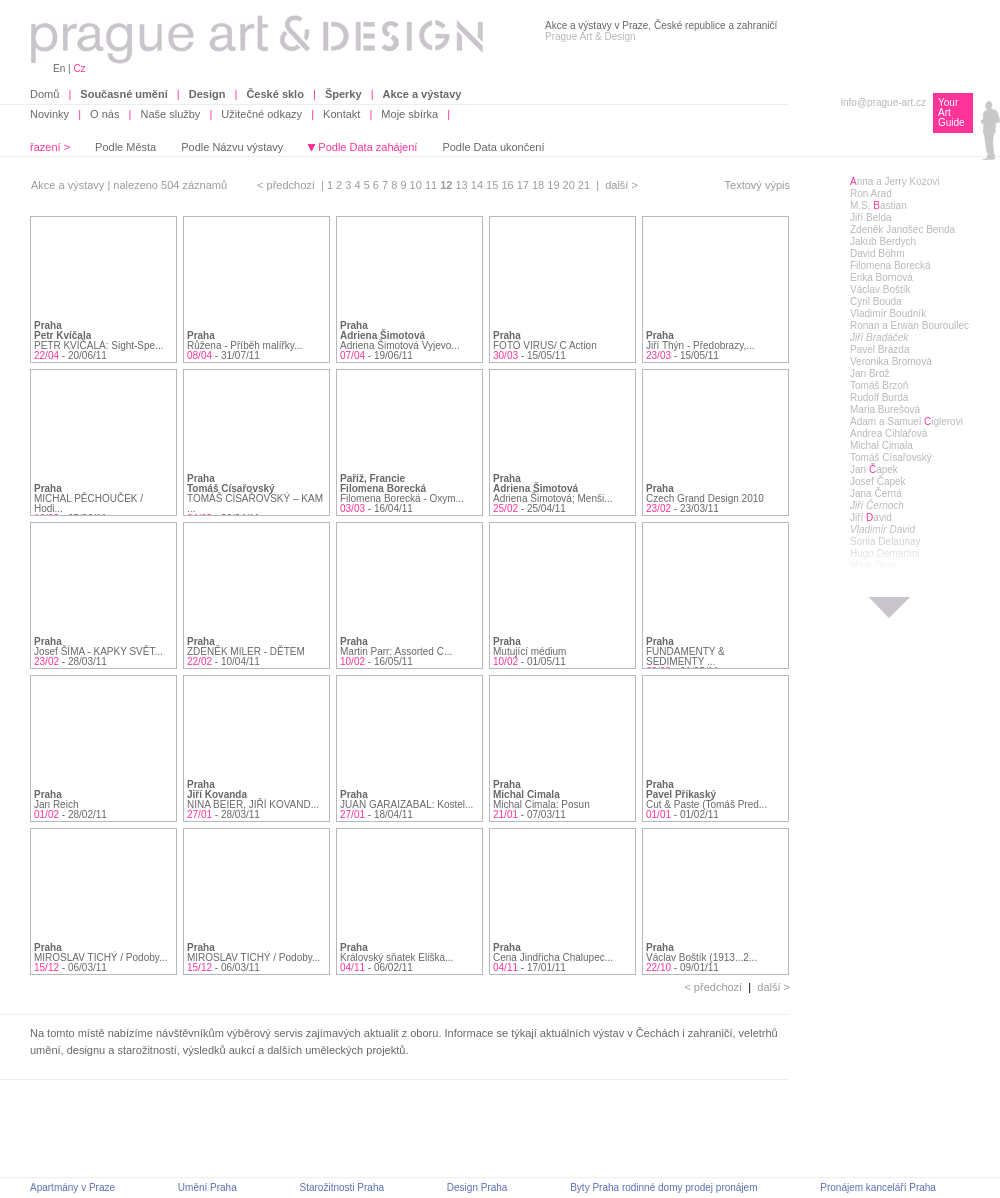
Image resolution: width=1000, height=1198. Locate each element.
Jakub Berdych (883, 241)
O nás (104, 114)
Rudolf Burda (879, 397)
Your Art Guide (951, 112)
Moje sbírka (409, 114)
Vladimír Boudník (888, 313)
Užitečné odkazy (261, 114)
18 (539, 185)
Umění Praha (207, 1187)
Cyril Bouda (876, 301)
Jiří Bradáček (879, 337)
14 (478, 185)
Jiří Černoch (877, 505)
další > (621, 185)
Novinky (49, 114)
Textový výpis (757, 185)
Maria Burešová (885, 409)
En (59, 68)
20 (570, 185)
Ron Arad (871, 193)
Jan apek (874, 469)
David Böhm (877, 253)
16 (508, 185)
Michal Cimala (881, 445)
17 (524, 185)
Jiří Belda (871, 217)
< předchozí (286, 185)
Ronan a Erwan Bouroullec (909, 325)
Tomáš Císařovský (891, 457)
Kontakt (341, 114)
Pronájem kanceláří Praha (878, 1187)
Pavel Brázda (879, 349)
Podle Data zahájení (367, 147)
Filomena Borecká (890, 265)
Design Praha (477, 1187)
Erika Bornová (881, 277)
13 (462, 185)
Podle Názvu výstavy (232, 147)
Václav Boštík (880, 289)
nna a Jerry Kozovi (895, 181)
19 (554, 185)
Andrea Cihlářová (888, 433)
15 (493, 185)
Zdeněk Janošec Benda (902, 229)
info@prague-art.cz (883, 102)
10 (417, 185)
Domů (44, 94)
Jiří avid (871, 517)
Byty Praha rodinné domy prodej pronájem (663, 1187)
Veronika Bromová (891, 361)
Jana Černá (876, 493)
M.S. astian (878, 205)
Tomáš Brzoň (879, 385)
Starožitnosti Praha (342, 1187)
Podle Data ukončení (493, 147)
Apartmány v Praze (72, 1187)
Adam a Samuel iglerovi (906, 421)
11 (432, 185)
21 (585, 185)
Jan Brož (869, 373)
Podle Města (125, 147)
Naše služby (170, 114)
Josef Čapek (878, 481)
